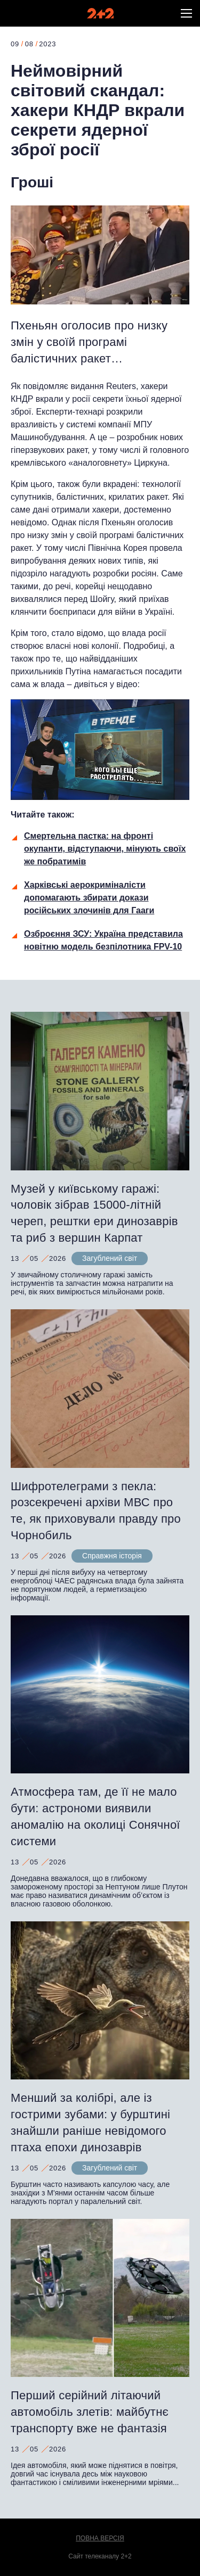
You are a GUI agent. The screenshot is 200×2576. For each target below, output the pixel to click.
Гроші (32, 182)
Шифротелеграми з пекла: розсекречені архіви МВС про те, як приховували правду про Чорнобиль (96, 1511)
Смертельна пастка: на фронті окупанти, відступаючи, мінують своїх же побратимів (105, 848)
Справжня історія (112, 1555)
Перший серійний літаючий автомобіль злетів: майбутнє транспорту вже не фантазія (90, 2412)
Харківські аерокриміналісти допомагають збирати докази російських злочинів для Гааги (89, 897)
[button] (186, 13)
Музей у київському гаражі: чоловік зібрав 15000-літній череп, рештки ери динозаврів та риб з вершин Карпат (94, 1213)
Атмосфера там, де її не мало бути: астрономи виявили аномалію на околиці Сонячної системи (95, 1816)
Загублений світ (109, 1258)
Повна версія (100, 2538)
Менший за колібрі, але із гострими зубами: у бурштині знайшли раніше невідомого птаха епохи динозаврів (90, 2122)
